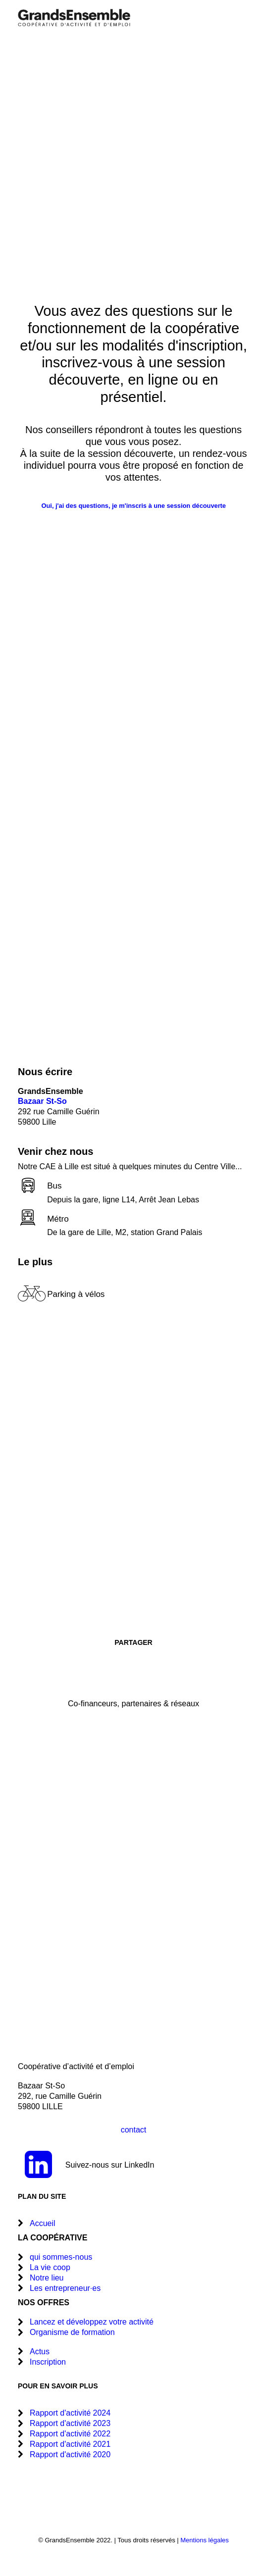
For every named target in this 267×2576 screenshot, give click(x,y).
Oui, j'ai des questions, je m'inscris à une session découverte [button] (133, 505)
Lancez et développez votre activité (92, 2322)
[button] (244, 17)
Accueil (42, 2223)
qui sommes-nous (61, 2257)
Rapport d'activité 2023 (70, 2423)
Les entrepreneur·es (65, 2288)
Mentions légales (204, 2540)
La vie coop (50, 2267)
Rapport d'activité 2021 (70, 2444)
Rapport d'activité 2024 (70, 2413)
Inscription (48, 2362)
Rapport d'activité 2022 (70, 2433)
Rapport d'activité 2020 (70, 2454)
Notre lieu (46, 2278)
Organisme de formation (72, 2332)
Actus (40, 2351)
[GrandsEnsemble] (74, 17)
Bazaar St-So (42, 1101)
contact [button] (134, 2130)
